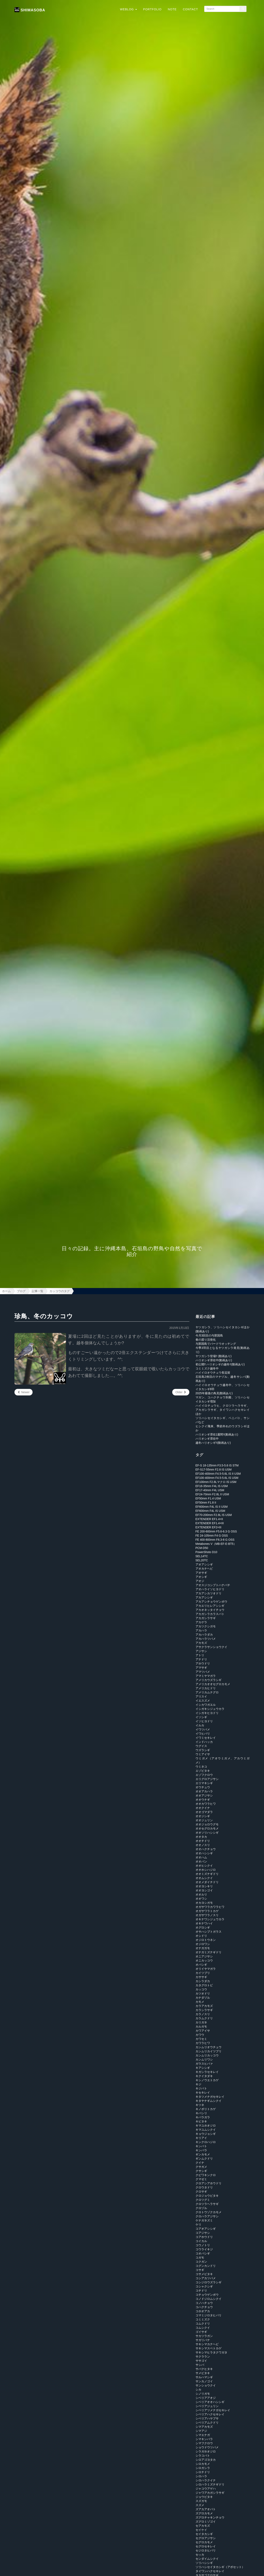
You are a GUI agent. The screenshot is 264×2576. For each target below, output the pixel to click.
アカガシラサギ (206, 1618)
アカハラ (201, 1630)
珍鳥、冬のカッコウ (43, 1316)
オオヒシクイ (204, 1865)
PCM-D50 (202, 1548)
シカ (198, 2389)
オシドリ (201, 1935)
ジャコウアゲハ (206, 2488)
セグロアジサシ (206, 2538)
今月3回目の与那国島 (209, 1335)
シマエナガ (203, 2435)
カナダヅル (203, 1997)
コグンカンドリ (206, 2265)
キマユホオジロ (206, 2125)
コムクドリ (203, 2323)
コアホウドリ (204, 2237)
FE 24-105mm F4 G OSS (212, 1535)
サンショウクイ (206, 2385)
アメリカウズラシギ (209, 1680)
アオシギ (201, 1576)
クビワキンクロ (206, 2175)
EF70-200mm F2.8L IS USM (214, 1515)
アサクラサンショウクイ (211, 1647)
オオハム (201, 1857)
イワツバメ (203, 1729)
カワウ (200, 2034)
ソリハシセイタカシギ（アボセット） (220, 2567)
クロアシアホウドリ (209, 2183)
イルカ (200, 1725)
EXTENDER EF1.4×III (210, 1523)
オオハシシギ (204, 1853)
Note (172, 9)
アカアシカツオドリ (209, 1593)
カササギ (201, 1977)
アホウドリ (203, 1663)
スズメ (200, 2505)
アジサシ (201, 1651)
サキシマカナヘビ (207, 2344)
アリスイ (201, 1696)
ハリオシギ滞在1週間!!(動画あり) (217, 1434)
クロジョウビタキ (207, 2195)
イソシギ (201, 1717)
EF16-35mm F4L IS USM (212, 1486)
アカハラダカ (204, 1634)
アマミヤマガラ (206, 1675)
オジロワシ (203, 1944)
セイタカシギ (204, 2534)
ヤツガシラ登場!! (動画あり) (214, 1356)
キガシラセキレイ (207, 2072)
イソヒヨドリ (204, 1721)
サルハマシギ (204, 2377)
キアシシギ (203, 2067)
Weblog (128, 9)
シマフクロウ (204, 2443)
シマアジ (201, 2430)
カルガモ (201, 2026)
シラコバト (203, 2455)
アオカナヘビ (204, 1568)
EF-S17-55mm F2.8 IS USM (214, 1469)
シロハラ (201, 2476)
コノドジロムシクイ (209, 2298)
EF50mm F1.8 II (206, 1502)
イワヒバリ (203, 1733)
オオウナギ (203, 1799)
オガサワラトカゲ (207, 1911)
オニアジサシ (204, 1956)
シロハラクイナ (206, 2480)
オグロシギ (203, 1927)
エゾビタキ (203, 1770)
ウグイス (201, 1746)
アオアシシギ (204, 1564)
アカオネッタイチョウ (210, 1609)
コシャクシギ (204, 2286)
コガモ (200, 2257)
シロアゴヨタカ (206, 2459)
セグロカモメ (204, 2542)
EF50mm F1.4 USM (208, 1498)
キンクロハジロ (206, 2142)
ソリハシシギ (204, 2562)
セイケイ (201, 2529)
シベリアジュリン (207, 2406)
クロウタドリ (204, 2187)
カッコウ (201, 1989)
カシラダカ (203, 1981)
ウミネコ (201, 1766)
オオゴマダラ (204, 1812)
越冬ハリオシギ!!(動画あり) (213, 1442)
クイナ (200, 2162)
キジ (198, 2084)
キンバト (201, 2146)
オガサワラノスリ (207, 1915)
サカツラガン (204, 2336)
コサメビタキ (204, 2274)
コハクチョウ (204, 2307)
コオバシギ (203, 2253)
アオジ (200, 1581)
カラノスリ (203, 2014)
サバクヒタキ (204, 2369)
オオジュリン (204, 1820)
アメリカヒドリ (206, 1688)
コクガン (201, 2261)
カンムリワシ (204, 2059)
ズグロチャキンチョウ (210, 2517)
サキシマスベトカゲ (209, 2348)
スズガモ (201, 2501)
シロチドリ (203, 2472)
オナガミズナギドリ (209, 1952)
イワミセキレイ (206, 1737)
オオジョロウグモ (207, 1824)
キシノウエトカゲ (207, 2080)
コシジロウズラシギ (209, 2282)
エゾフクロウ (204, 1774)
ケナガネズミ (204, 2220)
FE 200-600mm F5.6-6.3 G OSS (216, 1531)
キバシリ (201, 2113)
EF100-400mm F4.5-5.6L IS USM (217, 1477)
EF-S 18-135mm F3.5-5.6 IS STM (217, 1465)
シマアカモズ (204, 2426)
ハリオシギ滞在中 (207, 1438)
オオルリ (201, 1894)
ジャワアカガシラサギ (210, 2492)
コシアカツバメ (206, 2278)
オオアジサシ (204, 1795)
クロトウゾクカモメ (209, 2212)
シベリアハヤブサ (207, 2418)
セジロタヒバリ (206, 2550)
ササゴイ (201, 2360)
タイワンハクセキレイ (210, 2571)
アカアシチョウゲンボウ (211, 1601)
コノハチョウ (204, 2303)
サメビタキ (203, 2373)
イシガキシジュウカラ (210, 1708)
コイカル (201, 2241)
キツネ (200, 2105)
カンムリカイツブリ (209, 2051)
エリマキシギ (204, 1783)
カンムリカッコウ (207, 2055)
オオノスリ (203, 1845)
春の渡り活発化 (206, 1339)
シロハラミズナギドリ (210, 2484)
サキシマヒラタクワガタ (211, 2352)
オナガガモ (203, 1948)
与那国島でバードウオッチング (216, 1343)
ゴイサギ (201, 2331)
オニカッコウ (204, 1960)
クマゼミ (201, 2179)
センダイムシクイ (207, 2558)
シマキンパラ (204, 2439)
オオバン (201, 1861)
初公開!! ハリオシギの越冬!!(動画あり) (220, 1364)
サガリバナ (203, 2340)
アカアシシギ (204, 1597)
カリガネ (201, 2022)
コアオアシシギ (206, 2228)
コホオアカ (203, 2311)
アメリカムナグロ (207, 1692)
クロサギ (201, 2191)
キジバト (201, 2088)
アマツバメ (203, 1671)
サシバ (200, 2364)
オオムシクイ (204, 1878)
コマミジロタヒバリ (209, 2315)
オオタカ (201, 1836)
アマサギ (201, 1667)
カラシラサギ (204, 2010)
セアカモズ (203, 2525)
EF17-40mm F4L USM (210, 1490)
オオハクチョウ (206, 1849)
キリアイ (201, 2138)
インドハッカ (204, 1741)
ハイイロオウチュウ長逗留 (213, 1372)
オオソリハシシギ (207, 1832)
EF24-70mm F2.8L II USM (212, 1494)
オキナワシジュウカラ (210, 1919)
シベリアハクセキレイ (210, 2414)
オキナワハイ (204, 1923)
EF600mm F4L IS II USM (212, 1506)
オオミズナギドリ (207, 1873)
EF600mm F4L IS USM (210, 1510)
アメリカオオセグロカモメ (213, 1684)
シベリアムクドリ (207, 2422)
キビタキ (201, 2121)
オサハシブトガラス (209, 1931)
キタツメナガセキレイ (210, 2096)
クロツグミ (203, 2199)
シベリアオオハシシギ (210, 2402)
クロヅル (201, 2208)
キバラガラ (203, 2117)
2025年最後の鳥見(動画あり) (214, 1393)
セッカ (200, 2554)
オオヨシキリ (204, 1886)
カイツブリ (203, 1972)
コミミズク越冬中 (207, 1368)
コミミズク (203, 2319)
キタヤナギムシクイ (209, 2100)
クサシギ (201, 2171)
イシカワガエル (206, 1704)
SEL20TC (202, 1560)
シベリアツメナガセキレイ (213, 2410)
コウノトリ (203, 2245)
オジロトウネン (206, 1939)
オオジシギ (203, 1816)
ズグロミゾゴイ (206, 2521)
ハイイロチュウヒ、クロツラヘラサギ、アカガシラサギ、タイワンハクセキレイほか (223, 1409)
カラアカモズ (204, 2005)
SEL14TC (202, 1556)
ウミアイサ (203, 1754)
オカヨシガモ (204, 1902)
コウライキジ (204, 2249)
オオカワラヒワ (206, 1803)
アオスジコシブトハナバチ (213, 1585)
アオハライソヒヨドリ (210, 1589)
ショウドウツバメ (207, 2447)
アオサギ (201, 1572)
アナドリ (201, 1659)
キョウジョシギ (206, 2133)
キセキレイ (203, 2092)
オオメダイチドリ (207, 1882)
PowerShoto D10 (206, 1552)
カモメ (200, 2001)
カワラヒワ (203, 2043)
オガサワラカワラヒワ (210, 1906)
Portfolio (152, 9)
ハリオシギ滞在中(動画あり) (214, 1360)
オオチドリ (203, 1840)
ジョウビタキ (204, 2496)
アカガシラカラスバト (210, 1614)
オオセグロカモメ (207, 1828)
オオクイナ (203, 1807)
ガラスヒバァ (204, 2063)
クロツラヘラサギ (207, 2204)
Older (180, 1392)
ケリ (198, 2224)
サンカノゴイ (204, 2381)
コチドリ (201, 2290)
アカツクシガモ (206, 1626)
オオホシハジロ (206, 1869)
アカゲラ (201, 1622)
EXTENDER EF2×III (209, 1527)
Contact (190, 9)
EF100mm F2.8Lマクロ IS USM (216, 1482)
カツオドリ (203, 1993)
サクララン (203, 2356)
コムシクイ (203, 2327)
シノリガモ (203, 2393)
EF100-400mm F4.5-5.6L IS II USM (218, 1473)
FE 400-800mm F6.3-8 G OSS (215, 1539)
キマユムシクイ (206, 2129)
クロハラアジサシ (207, 2216)
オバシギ (201, 1964)
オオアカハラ (204, 1791)
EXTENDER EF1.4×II (209, 1519)
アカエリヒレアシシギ (210, 1605)
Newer (23, 1392)
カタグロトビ (204, 1985)
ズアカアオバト (206, 2509)
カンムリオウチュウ (209, 2047)
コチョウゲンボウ (207, 2294)
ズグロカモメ (204, 2513)
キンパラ (201, 2150)
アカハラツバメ (206, 1638)
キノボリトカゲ (206, 2109)
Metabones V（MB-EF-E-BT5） (216, 1543)
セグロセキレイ (206, 2546)
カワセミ (201, 2039)
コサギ (200, 2270)
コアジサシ (203, 2232)
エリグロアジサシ (207, 1779)
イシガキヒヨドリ (207, 1713)
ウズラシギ (203, 1750)
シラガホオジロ (206, 2451)
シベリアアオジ (206, 2397)
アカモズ (201, 1642)
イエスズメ (203, 1700)
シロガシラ (203, 2468)
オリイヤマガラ (206, 1968)
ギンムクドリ (204, 2158)
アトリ (200, 1655)
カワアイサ (203, 2030)
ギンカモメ (203, 2154)
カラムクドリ (204, 2018)
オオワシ (201, 1898)
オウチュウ (203, 1787)
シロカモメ (203, 2463)
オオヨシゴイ (204, 1890)
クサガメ (201, 2166)
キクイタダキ (204, 2076)
